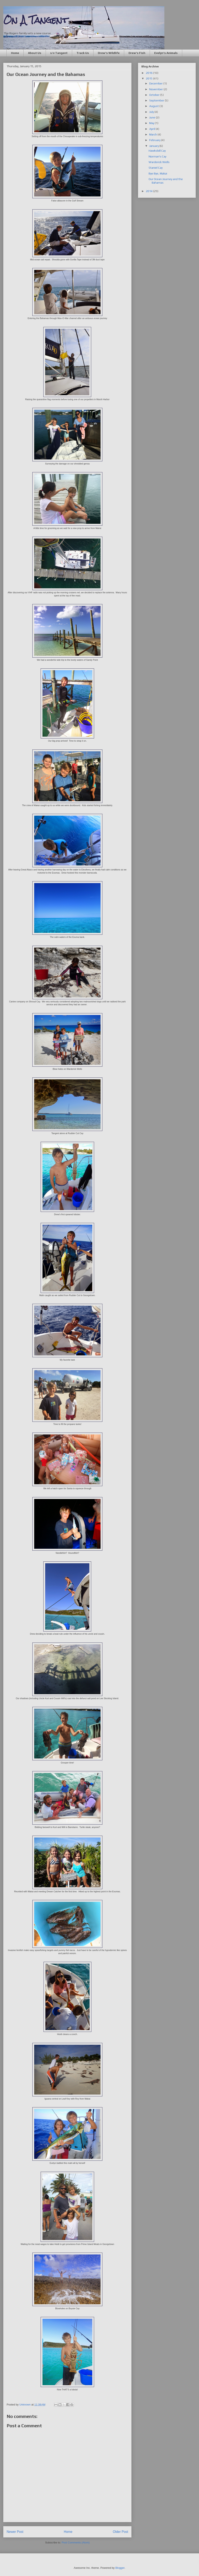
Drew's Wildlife (109, 53)
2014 (149, 191)
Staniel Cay (156, 167)
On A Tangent (35, 20)
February (155, 140)
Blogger (119, 2567)
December (156, 83)
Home (15, 53)
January (154, 145)
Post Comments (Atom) (76, 2542)
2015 (149, 78)
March (153, 134)
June (152, 117)
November (156, 89)
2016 (149, 72)
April (152, 128)
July (151, 111)
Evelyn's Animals (166, 53)
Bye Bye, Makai (158, 173)
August (154, 106)
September (157, 100)
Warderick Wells (159, 162)
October (154, 94)
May (152, 123)
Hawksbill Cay (157, 150)
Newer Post (15, 2531)
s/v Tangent (59, 53)
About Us (34, 53)
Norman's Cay (157, 156)
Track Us (82, 53)
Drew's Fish (137, 53)
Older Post (120, 2531)
